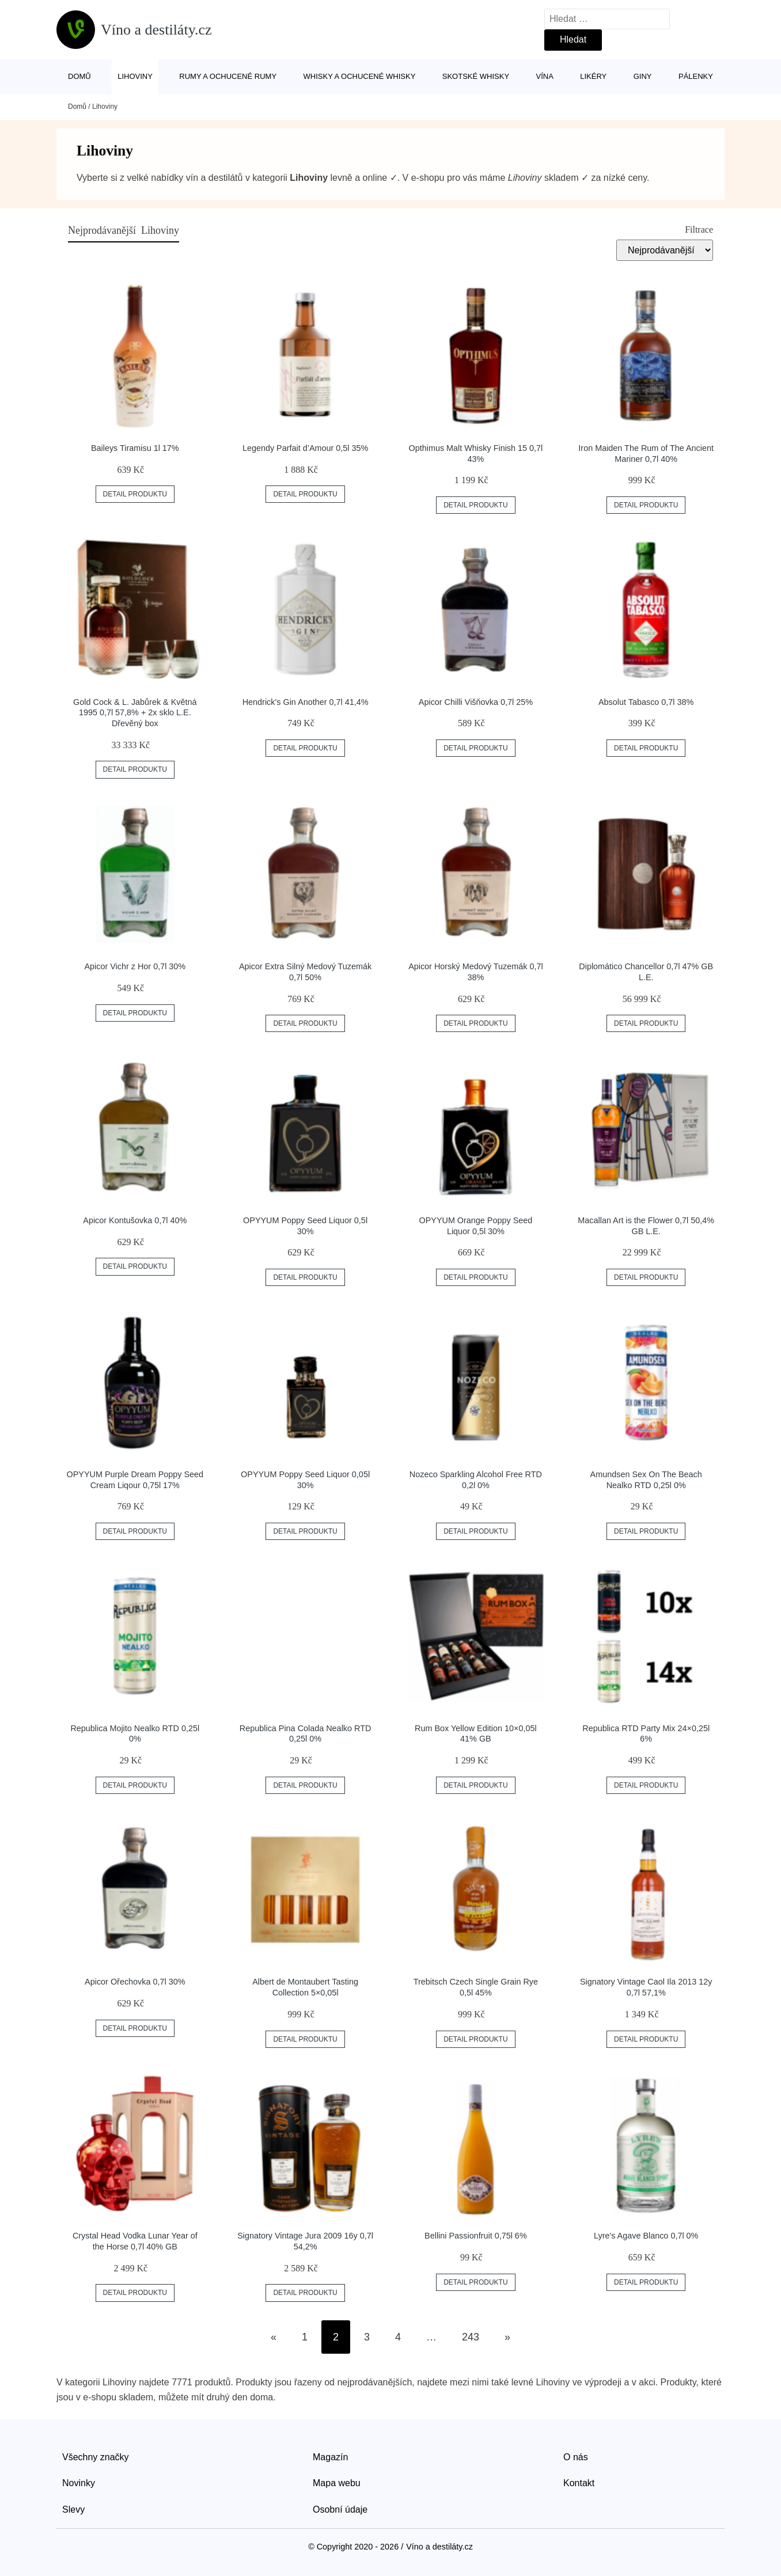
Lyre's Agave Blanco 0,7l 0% (646, 2235)
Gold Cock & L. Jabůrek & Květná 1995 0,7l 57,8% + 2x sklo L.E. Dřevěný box (134, 712)
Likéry (593, 76)
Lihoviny (135, 76)
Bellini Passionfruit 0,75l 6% (475, 2235)
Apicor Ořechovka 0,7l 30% (135, 1981)
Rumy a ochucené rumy (227, 76)
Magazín (330, 2457)
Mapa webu (337, 2483)
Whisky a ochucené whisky (360, 76)
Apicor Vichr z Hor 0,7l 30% (134, 966)
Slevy (73, 2509)
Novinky (78, 2483)
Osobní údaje (340, 2509)
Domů (79, 76)
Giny (643, 76)
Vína (544, 76)
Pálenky (695, 76)
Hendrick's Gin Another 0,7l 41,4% (305, 702)
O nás (575, 2457)
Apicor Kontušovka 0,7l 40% (135, 1220)
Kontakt (578, 2483)
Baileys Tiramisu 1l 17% (135, 448)
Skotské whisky (475, 76)
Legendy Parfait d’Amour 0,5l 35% (305, 448)
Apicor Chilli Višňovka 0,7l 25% (476, 702)
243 (470, 2337)
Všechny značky (95, 2457)
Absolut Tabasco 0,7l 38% (645, 702)
